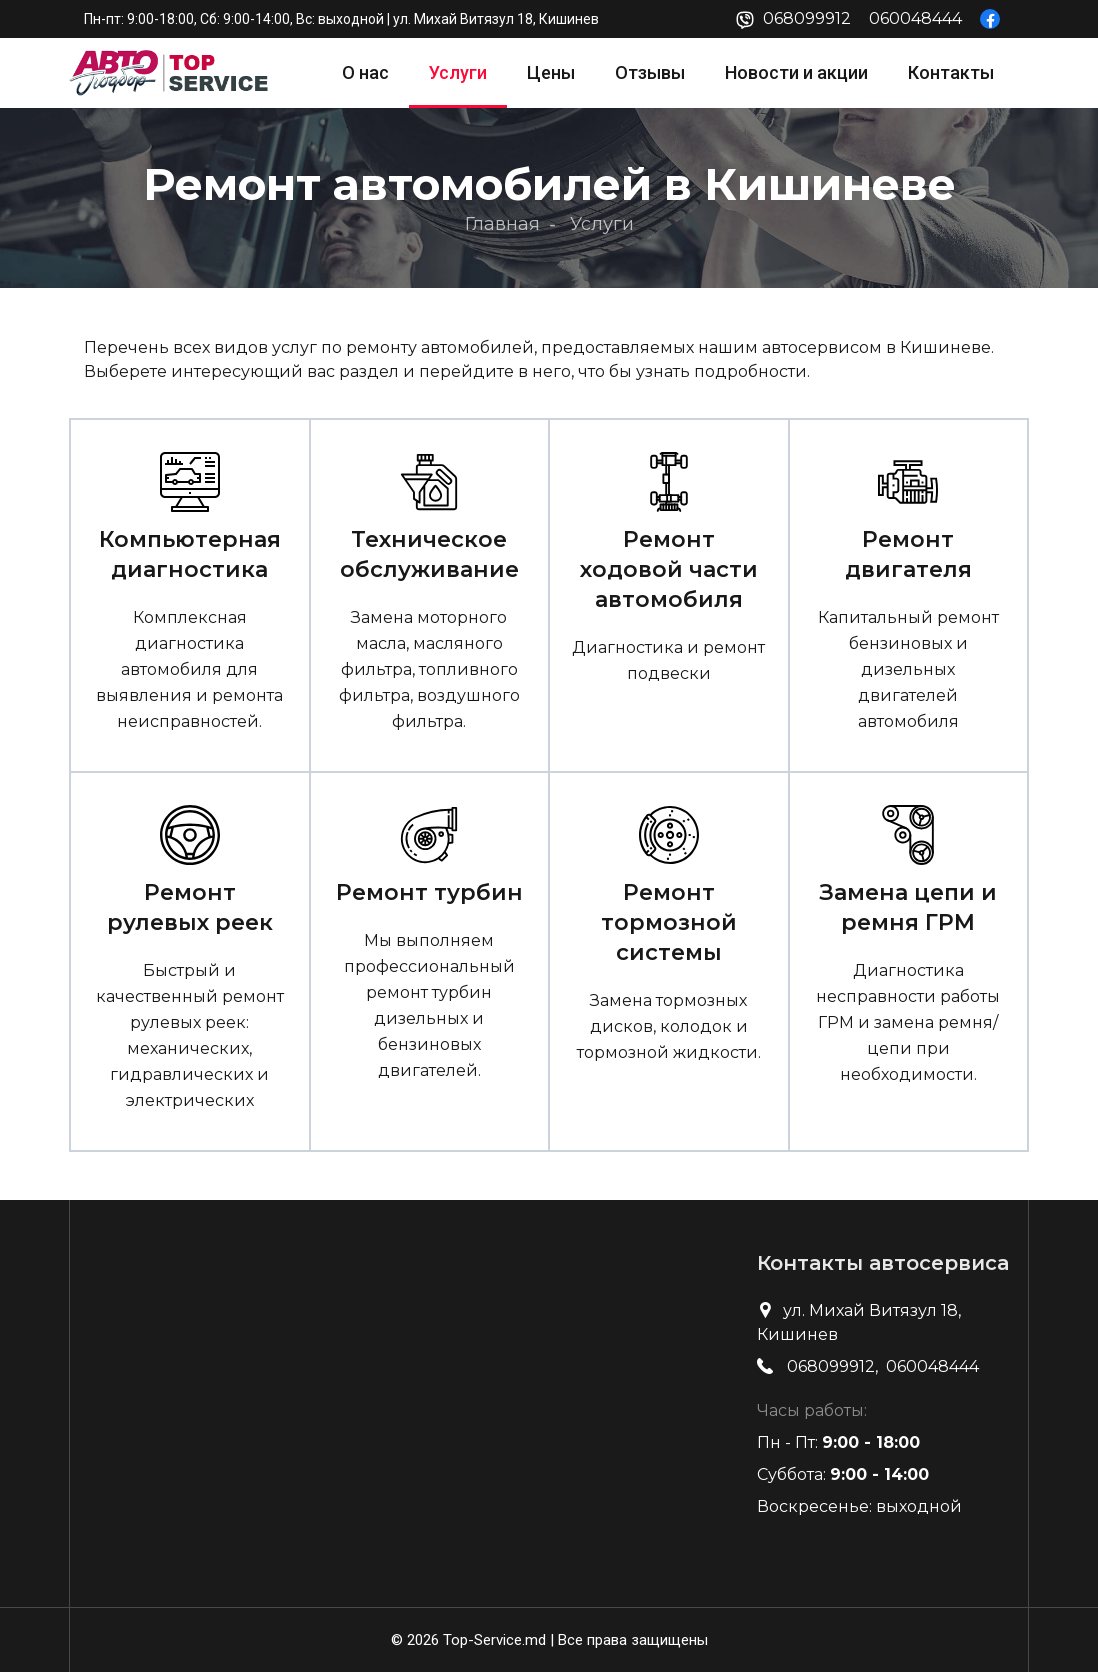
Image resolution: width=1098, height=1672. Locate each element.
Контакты (951, 72)
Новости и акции (796, 72)
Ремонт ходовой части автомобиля (669, 569)
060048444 (915, 18)
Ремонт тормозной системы (669, 922)
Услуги (458, 72)
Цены (551, 72)
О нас (365, 72)
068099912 (807, 18)
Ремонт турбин (429, 892)
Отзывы (650, 72)
